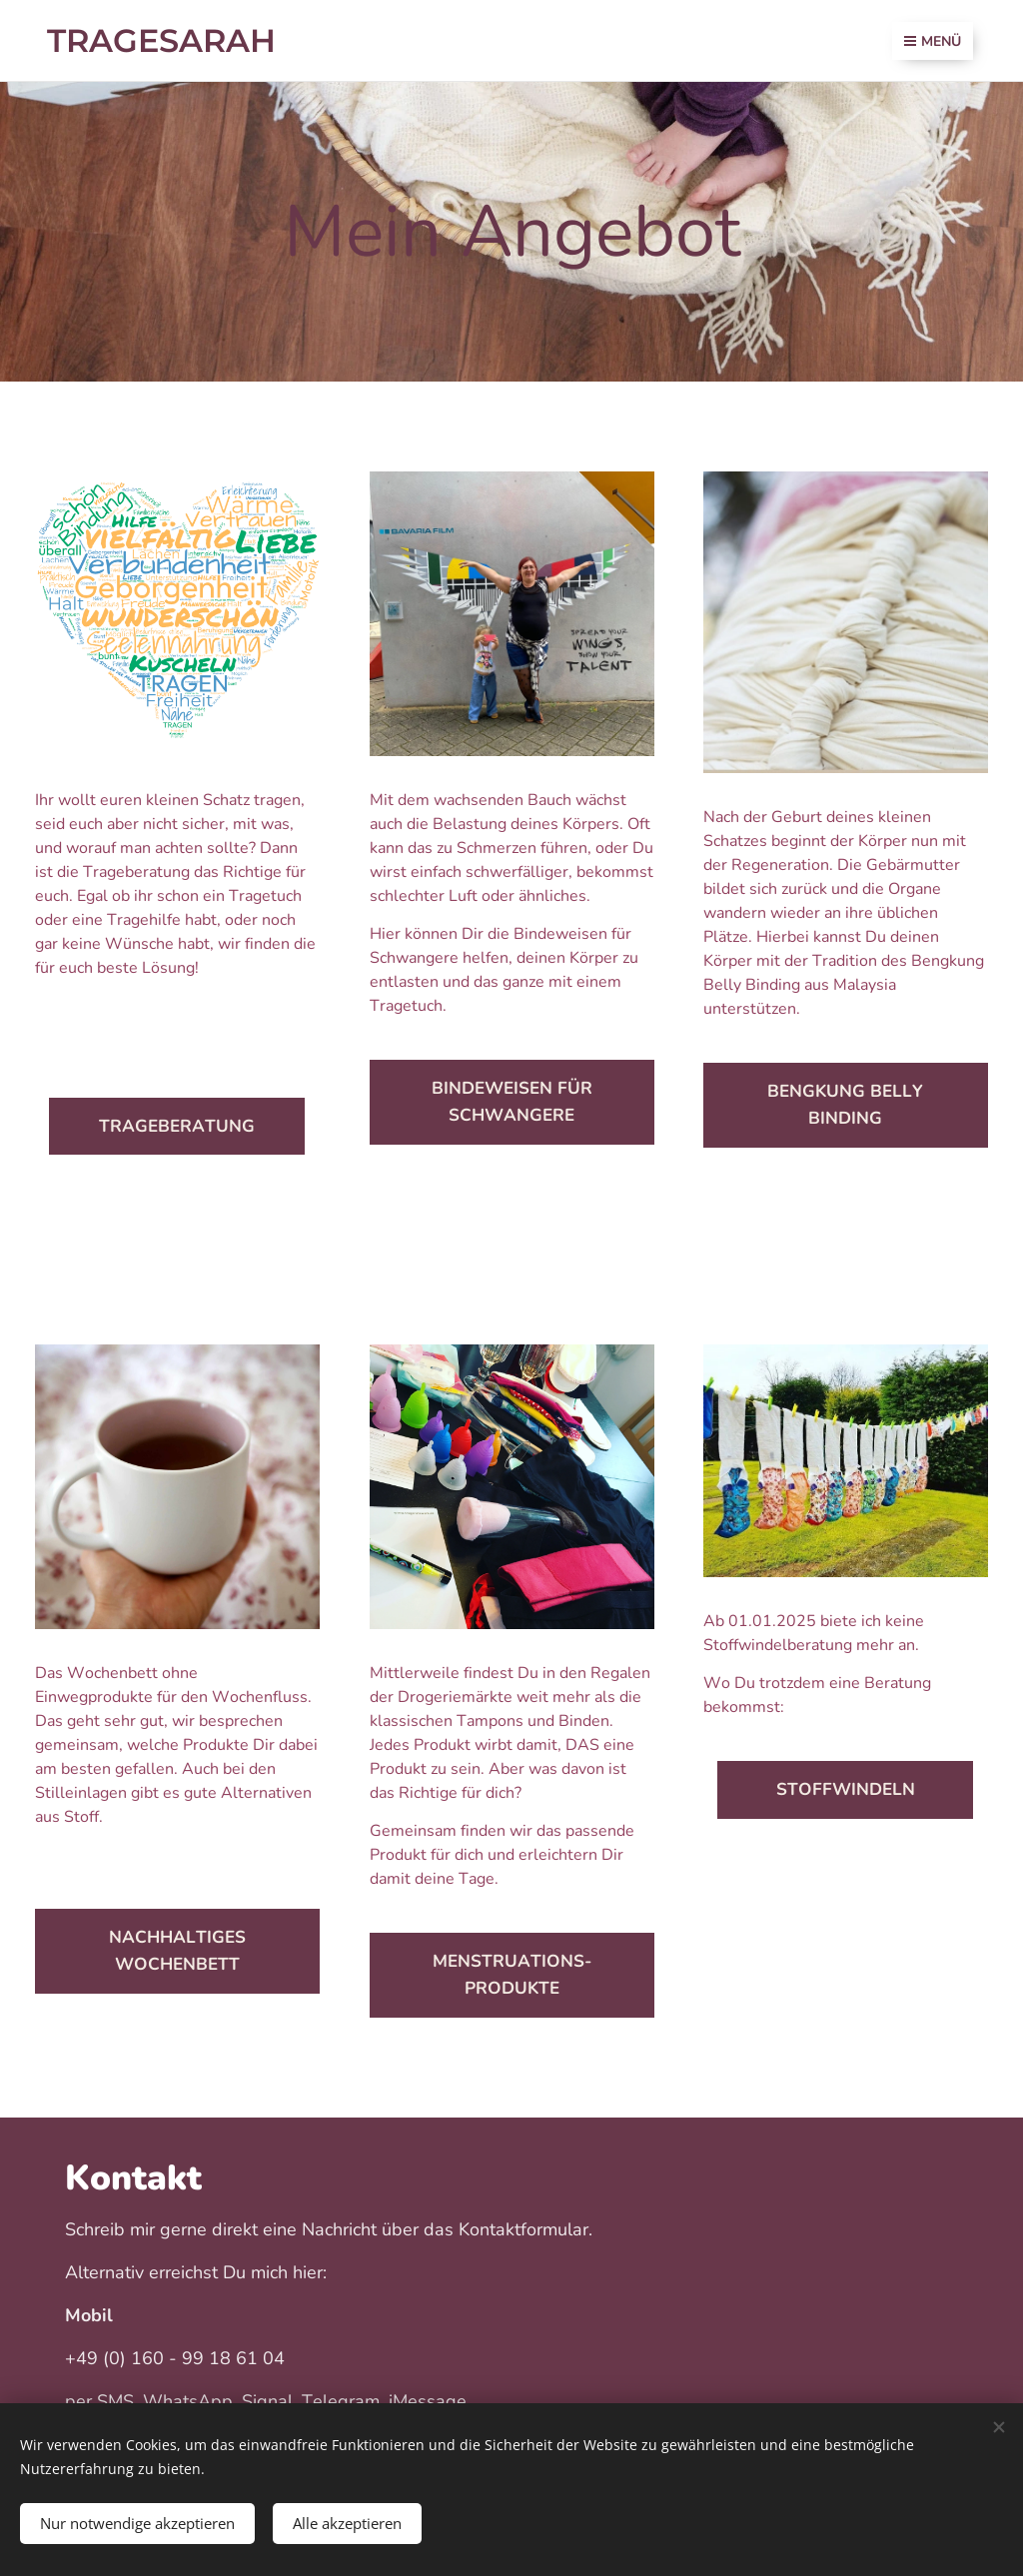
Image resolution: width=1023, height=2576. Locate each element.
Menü (932, 41)
